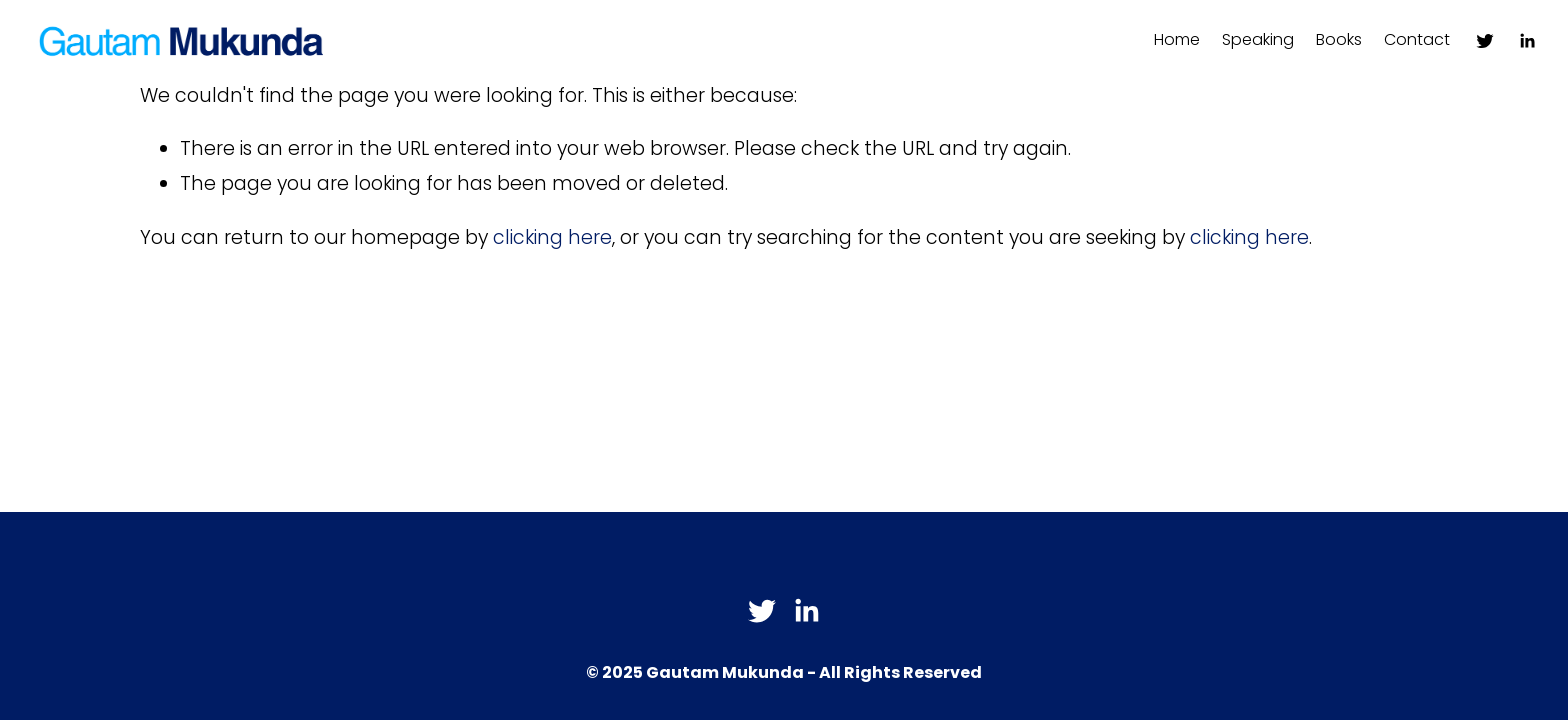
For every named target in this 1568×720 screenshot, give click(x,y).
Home (1177, 39)
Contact (1417, 39)
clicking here (552, 237)
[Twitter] (1485, 41)
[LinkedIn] (1527, 41)
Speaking (1258, 39)
